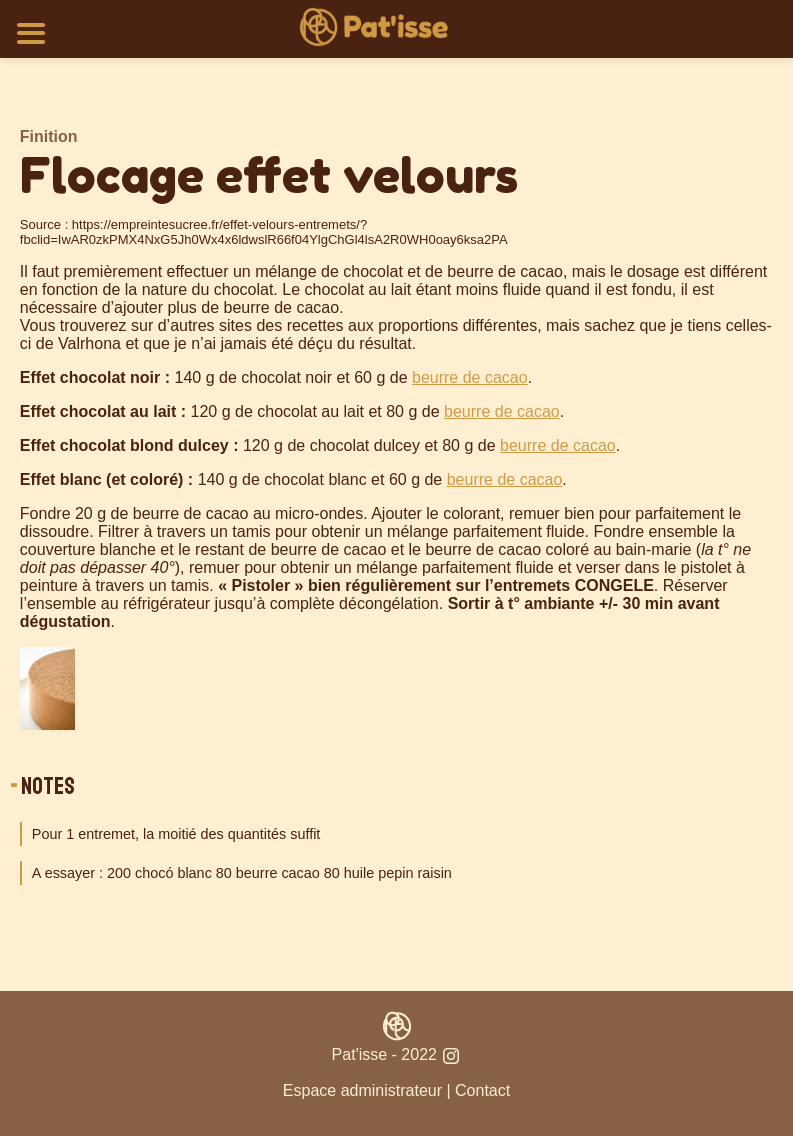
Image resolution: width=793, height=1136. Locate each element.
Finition (49, 136)
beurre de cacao (470, 377)
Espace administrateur (362, 1090)
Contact (482, 1090)
